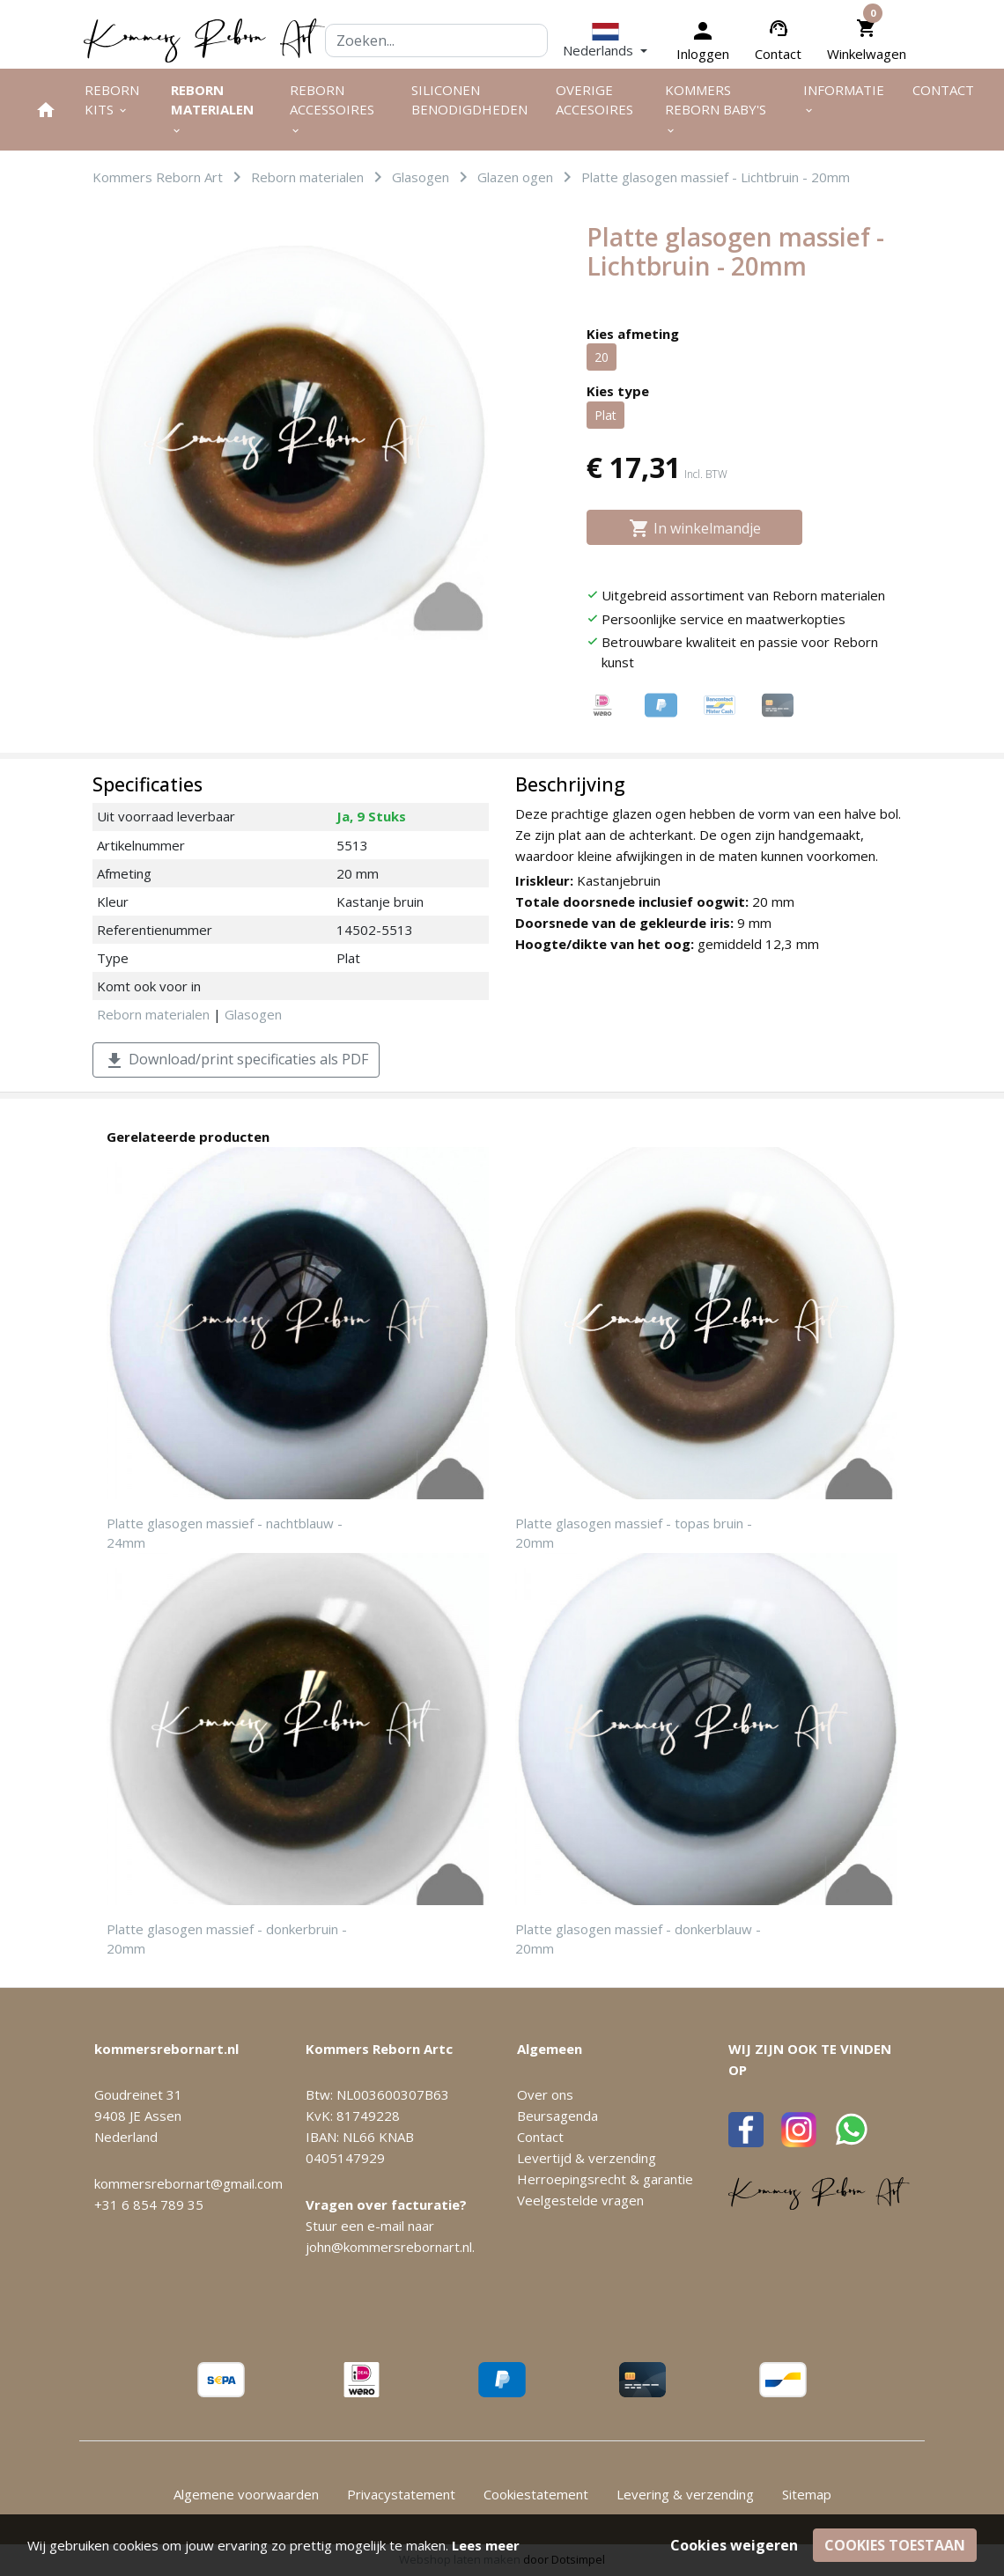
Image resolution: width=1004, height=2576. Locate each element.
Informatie (843, 99)
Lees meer (486, 2545)
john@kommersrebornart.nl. (390, 2247)
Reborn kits (112, 100)
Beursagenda (557, 2115)
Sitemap (806, 2494)
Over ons (545, 2094)
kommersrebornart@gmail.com (188, 2183)
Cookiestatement (536, 2494)
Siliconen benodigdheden (469, 100)
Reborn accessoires (332, 109)
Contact (778, 54)
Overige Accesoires (594, 100)
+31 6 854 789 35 (148, 2204)
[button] (605, 41)
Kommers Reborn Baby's (715, 109)
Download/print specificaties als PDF (236, 1060)
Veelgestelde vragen (580, 2200)
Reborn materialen (212, 109)
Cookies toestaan (894, 2545)
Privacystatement (401, 2494)
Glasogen (253, 1014)
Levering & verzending (685, 2494)
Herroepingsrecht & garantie (605, 2179)
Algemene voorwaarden (246, 2494)
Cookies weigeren (734, 2545)
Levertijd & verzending (586, 2158)
